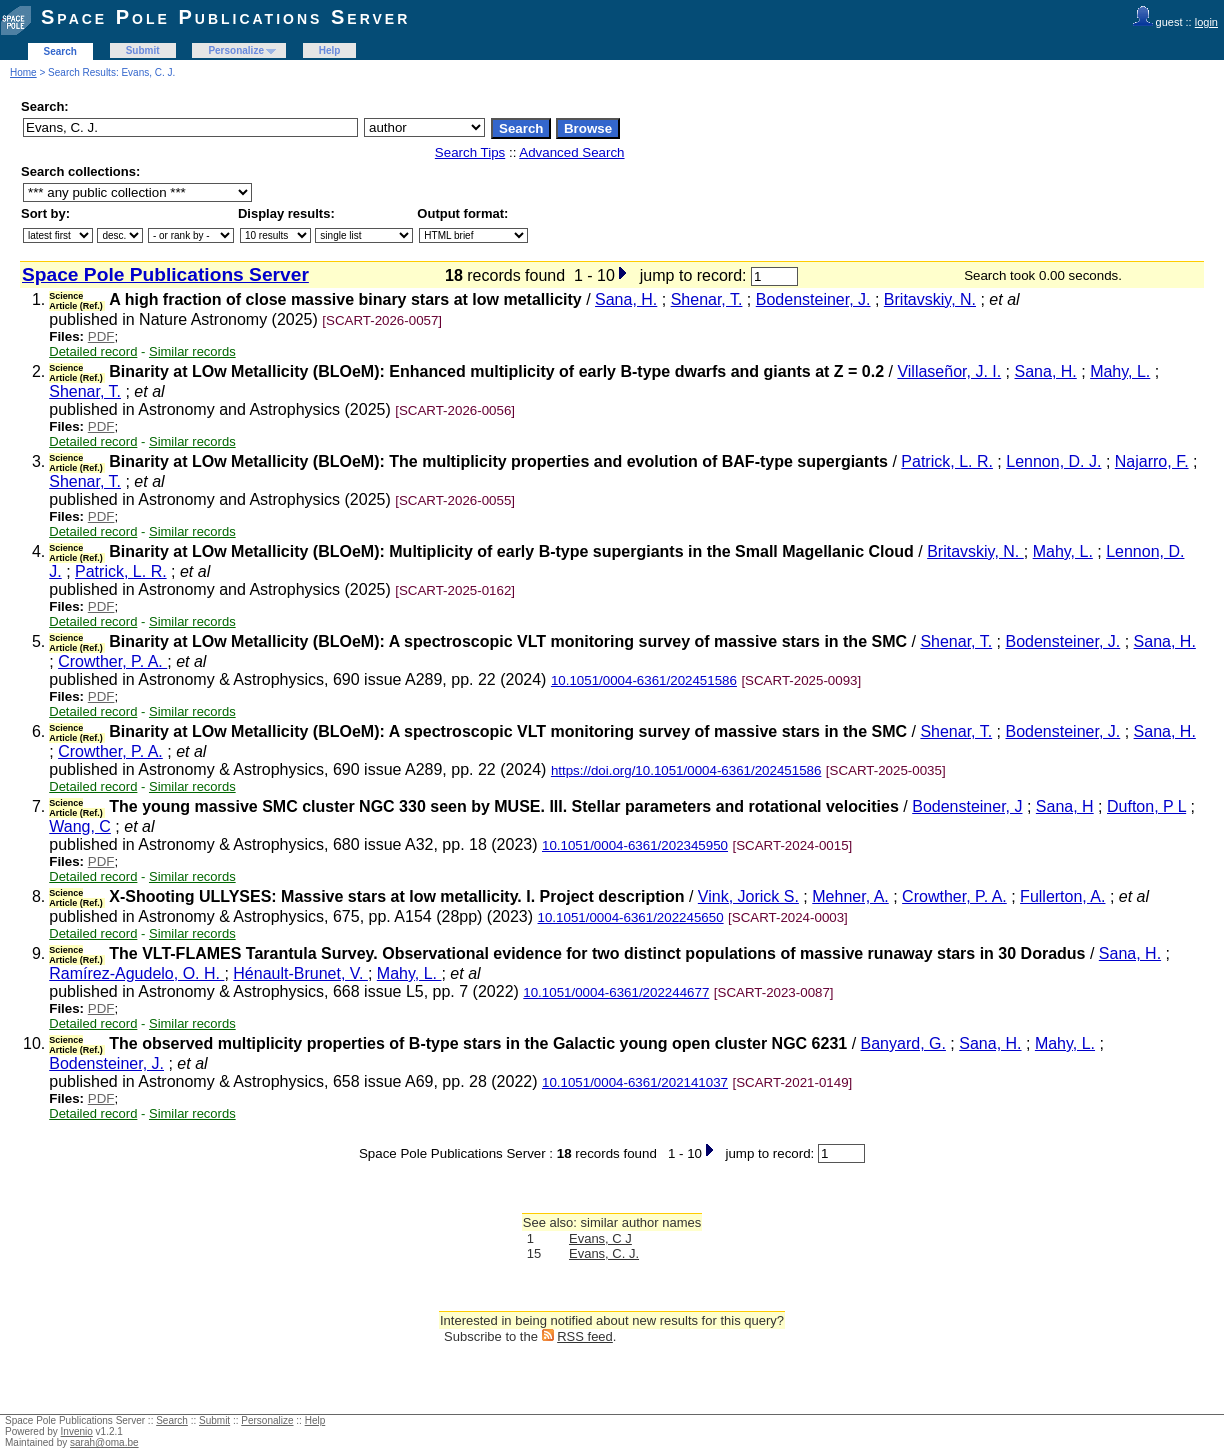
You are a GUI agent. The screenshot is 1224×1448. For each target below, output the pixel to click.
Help (330, 50)
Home (23, 72)
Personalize (236, 50)
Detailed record (93, 351)
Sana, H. (626, 299)
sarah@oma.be (104, 1442)
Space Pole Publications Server (225, 17)
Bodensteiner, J (967, 806)
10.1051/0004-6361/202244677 (616, 992)
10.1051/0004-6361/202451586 (644, 680)
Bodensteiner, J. (813, 299)
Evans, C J (600, 1238)
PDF (101, 336)
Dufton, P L (1146, 806)
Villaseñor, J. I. (949, 371)
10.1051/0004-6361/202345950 (635, 845)
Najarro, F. (1152, 461)
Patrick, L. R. (947, 461)
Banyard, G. (903, 1043)
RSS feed (585, 1336)
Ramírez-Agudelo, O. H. (136, 973)
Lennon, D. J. (1053, 461)
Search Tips (470, 152)
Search (60, 51)
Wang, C (80, 826)
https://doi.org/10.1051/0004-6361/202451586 (686, 770)
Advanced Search (571, 152)
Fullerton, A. (1062, 896)
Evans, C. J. (604, 1253)
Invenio (77, 1431)
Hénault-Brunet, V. (300, 973)
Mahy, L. (1120, 371)
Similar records (192, 351)
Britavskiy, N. (930, 299)
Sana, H (1065, 806)
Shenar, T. (707, 299)
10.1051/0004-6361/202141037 (635, 1082)
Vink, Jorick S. (748, 896)
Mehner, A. (850, 896)
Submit (143, 50)
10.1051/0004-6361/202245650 (631, 917)
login (1206, 22)
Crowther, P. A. (112, 661)
